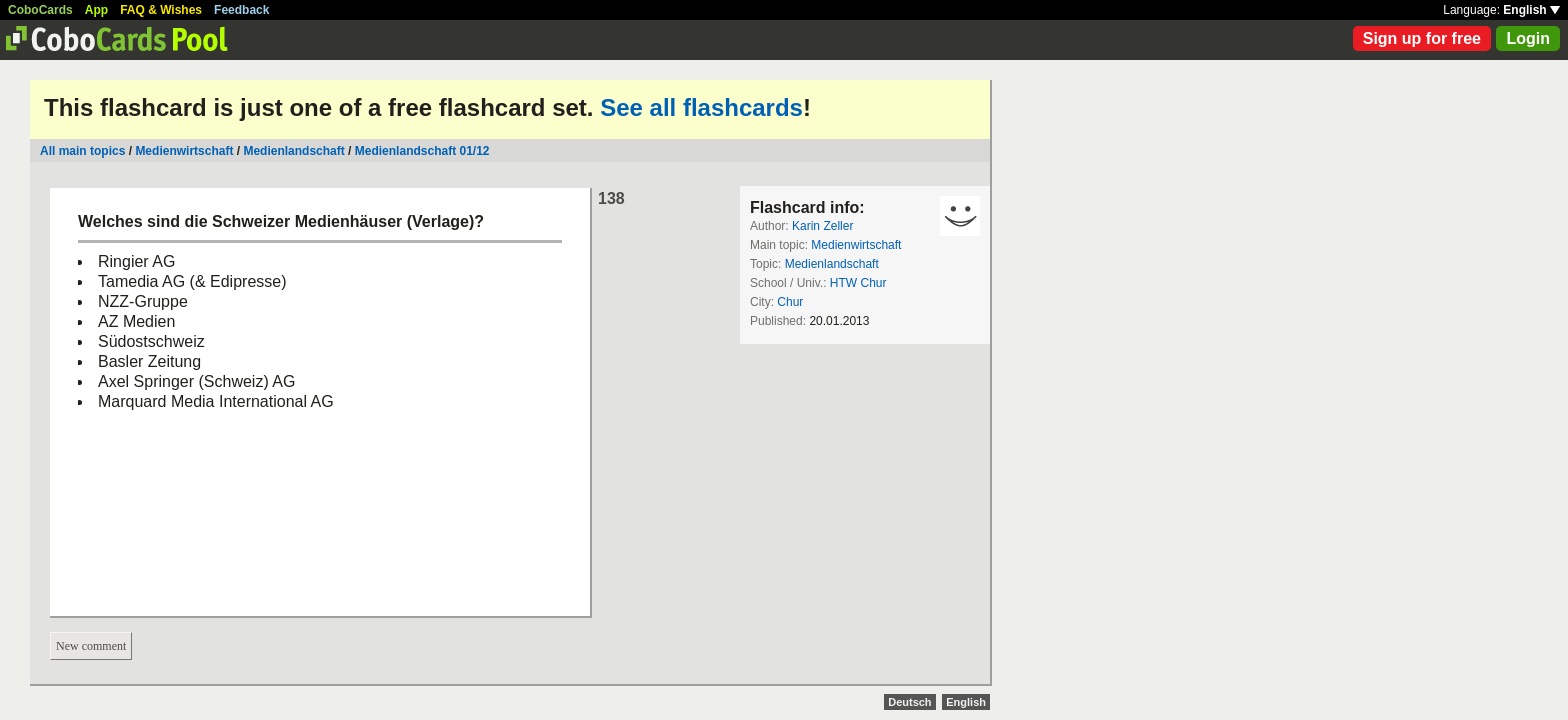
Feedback (241, 10)
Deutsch (909, 702)
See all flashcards (701, 107)
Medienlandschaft (293, 151)
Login (1528, 38)
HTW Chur (858, 283)
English (1531, 10)
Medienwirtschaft (184, 151)
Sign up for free (1422, 38)
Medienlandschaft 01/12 (422, 151)
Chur (790, 302)
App (96, 10)
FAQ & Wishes (161, 10)
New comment (91, 646)
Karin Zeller (822, 226)
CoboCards (40, 10)
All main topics (82, 151)
